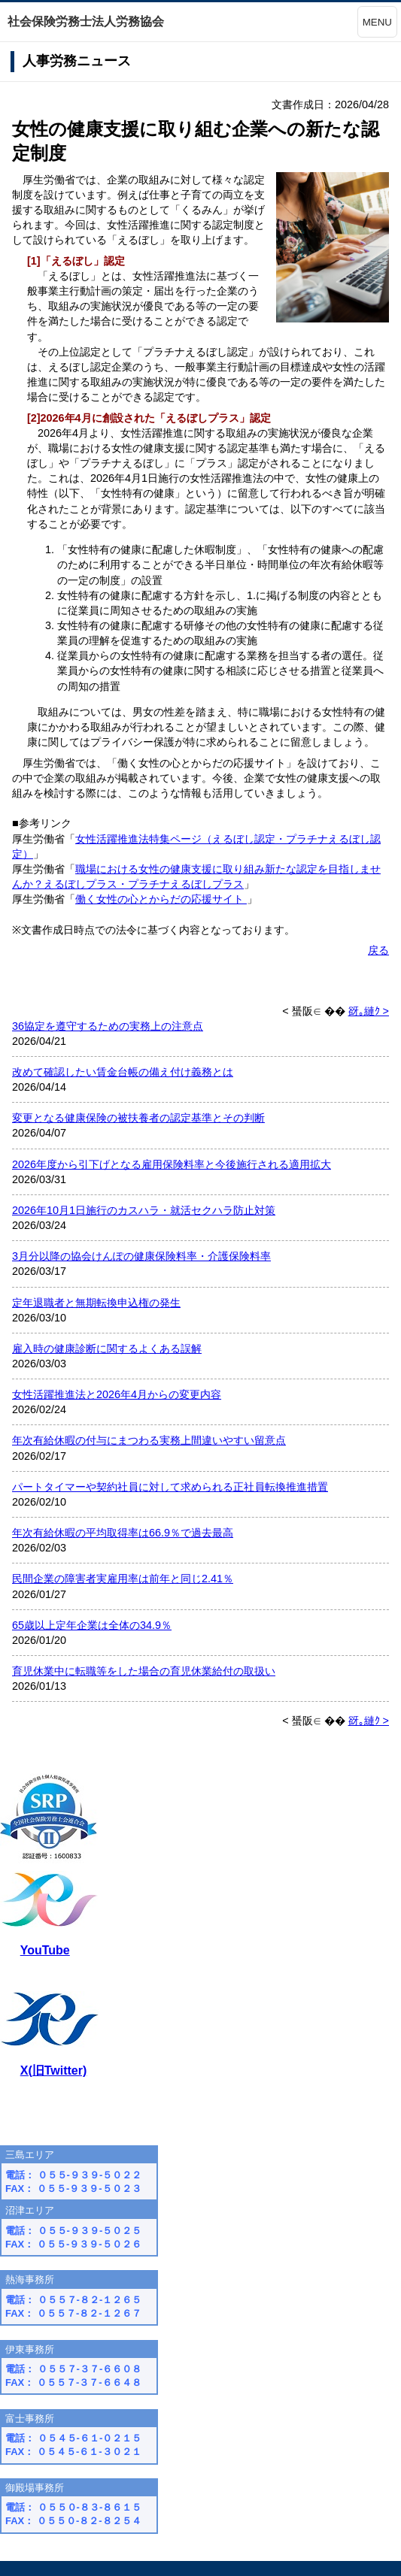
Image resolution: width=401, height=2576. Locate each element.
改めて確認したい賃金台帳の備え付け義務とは (122, 1072)
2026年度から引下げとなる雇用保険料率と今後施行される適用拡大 (171, 1164)
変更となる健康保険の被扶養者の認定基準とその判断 (138, 1118)
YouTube (45, 1950)
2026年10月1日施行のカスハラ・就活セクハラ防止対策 (143, 1210)
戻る (378, 950)
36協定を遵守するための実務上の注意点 (107, 1026)
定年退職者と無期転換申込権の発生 (96, 1303)
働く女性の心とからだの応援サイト (161, 899)
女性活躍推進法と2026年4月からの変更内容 (116, 1394)
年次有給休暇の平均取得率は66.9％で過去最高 (122, 1533)
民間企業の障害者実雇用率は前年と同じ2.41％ (122, 1579)
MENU (377, 22)
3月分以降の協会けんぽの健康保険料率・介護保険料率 (141, 1256)
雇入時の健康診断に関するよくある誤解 (107, 1348)
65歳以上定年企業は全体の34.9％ (92, 1625)
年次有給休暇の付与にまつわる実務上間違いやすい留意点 (149, 1440)
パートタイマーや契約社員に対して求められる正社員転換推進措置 (170, 1487)
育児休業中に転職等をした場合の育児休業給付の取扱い (143, 1671)
